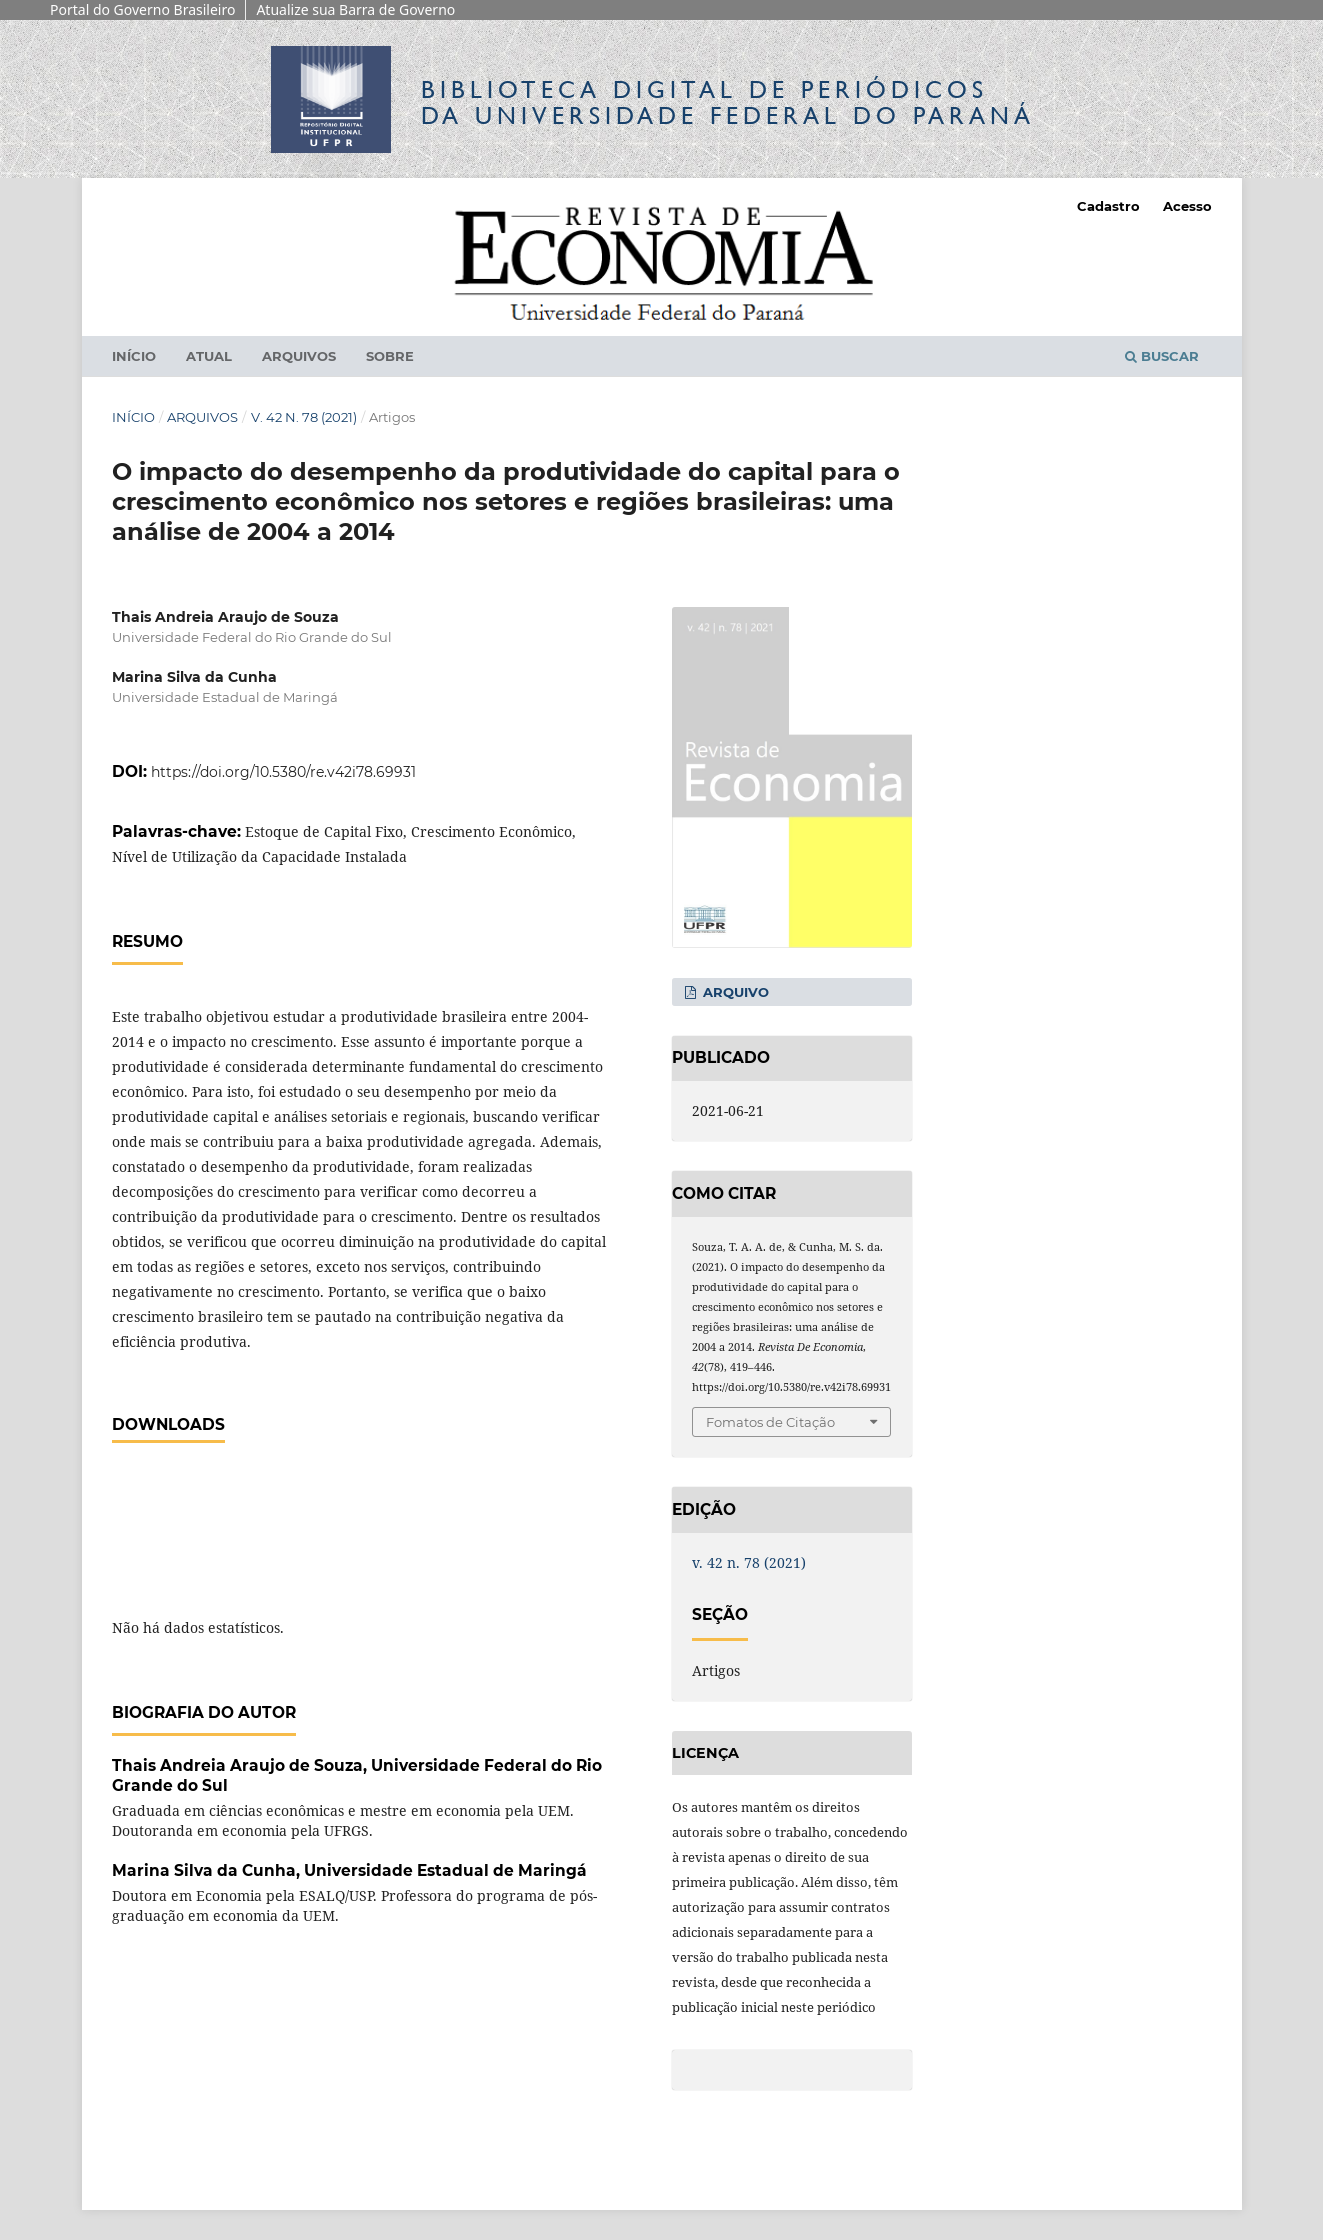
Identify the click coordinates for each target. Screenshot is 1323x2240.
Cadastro (1108, 206)
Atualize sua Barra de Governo (355, 9)
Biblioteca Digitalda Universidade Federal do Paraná (728, 102)
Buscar (1162, 356)
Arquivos (299, 356)
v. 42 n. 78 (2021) (304, 417)
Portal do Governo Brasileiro (142, 9)
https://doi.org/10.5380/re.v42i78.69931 (283, 772)
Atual (209, 356)
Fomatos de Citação (770, 1422)
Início (134, 356)
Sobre (390, 356)
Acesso (1187, 206)
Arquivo (734, 992)
